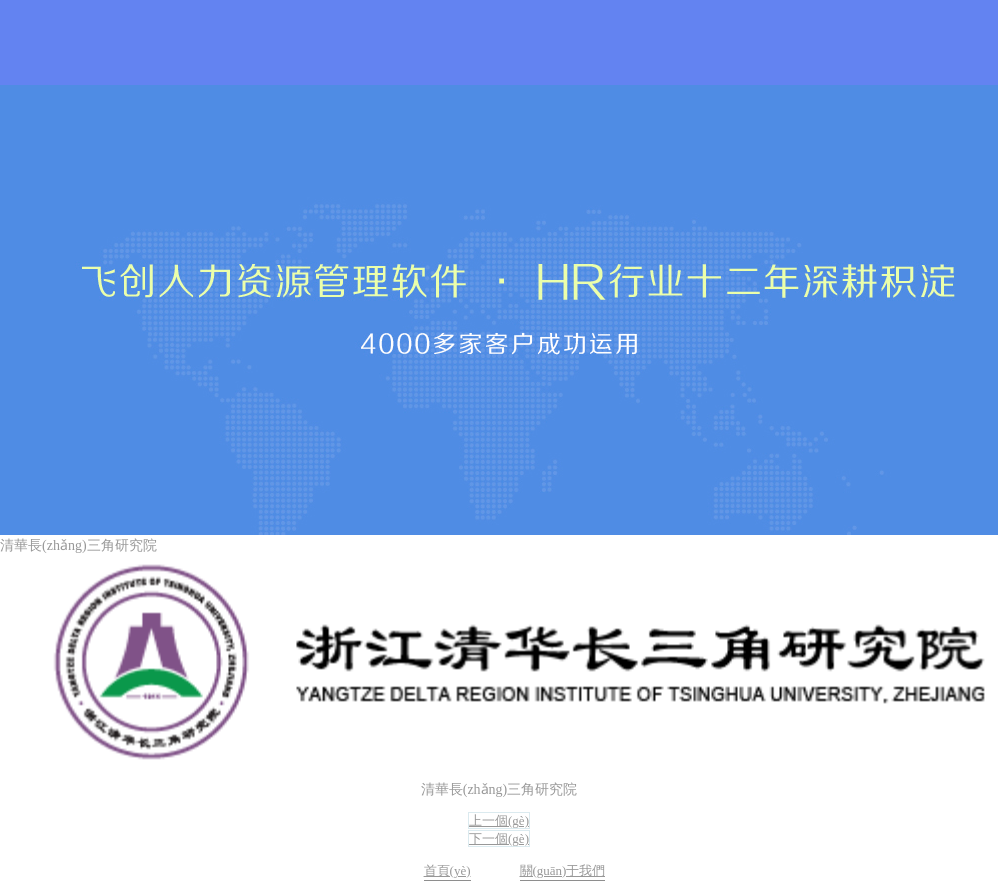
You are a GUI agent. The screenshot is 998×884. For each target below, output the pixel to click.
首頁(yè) (447, 870)
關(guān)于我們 (563, 870)
